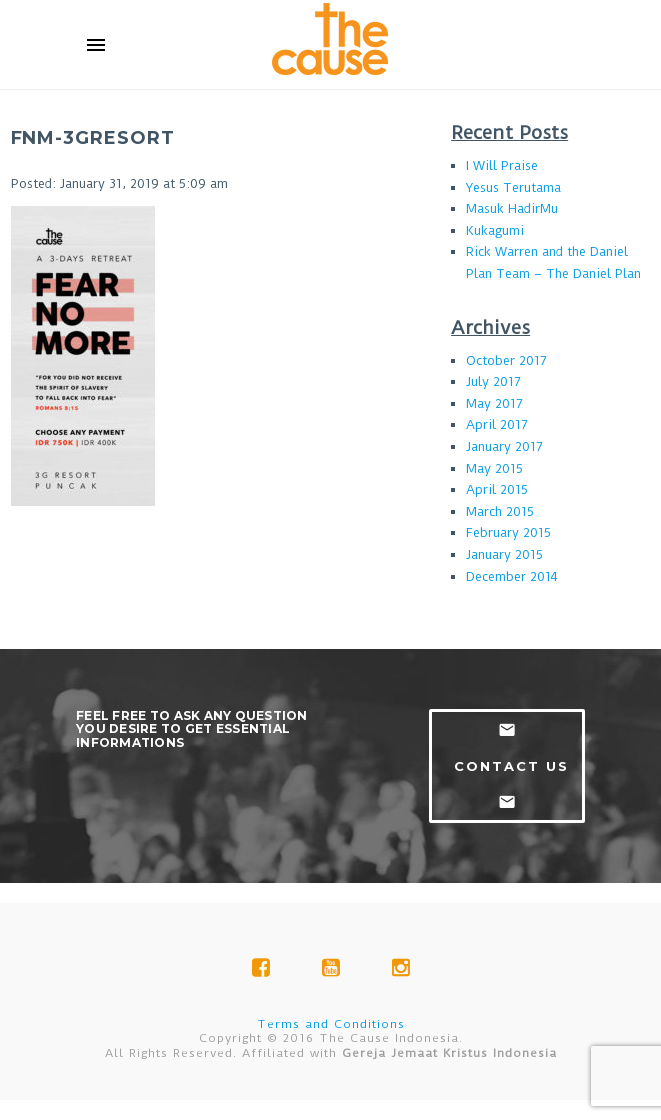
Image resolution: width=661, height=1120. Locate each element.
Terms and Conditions (331, 1024)
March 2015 (500, 511)
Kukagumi (495, 230)
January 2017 (504, 446)
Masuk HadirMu (512, 208)
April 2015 (497, 489)
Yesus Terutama (513, 187)
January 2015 (504, 554)
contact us (511, 766)
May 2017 (494, 403)
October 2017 (506, 360)
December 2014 (512, 576)
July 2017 (493, 381)
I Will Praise (502, 165)
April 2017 (497, 424)
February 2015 (508, 532)
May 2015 (494, 468)
